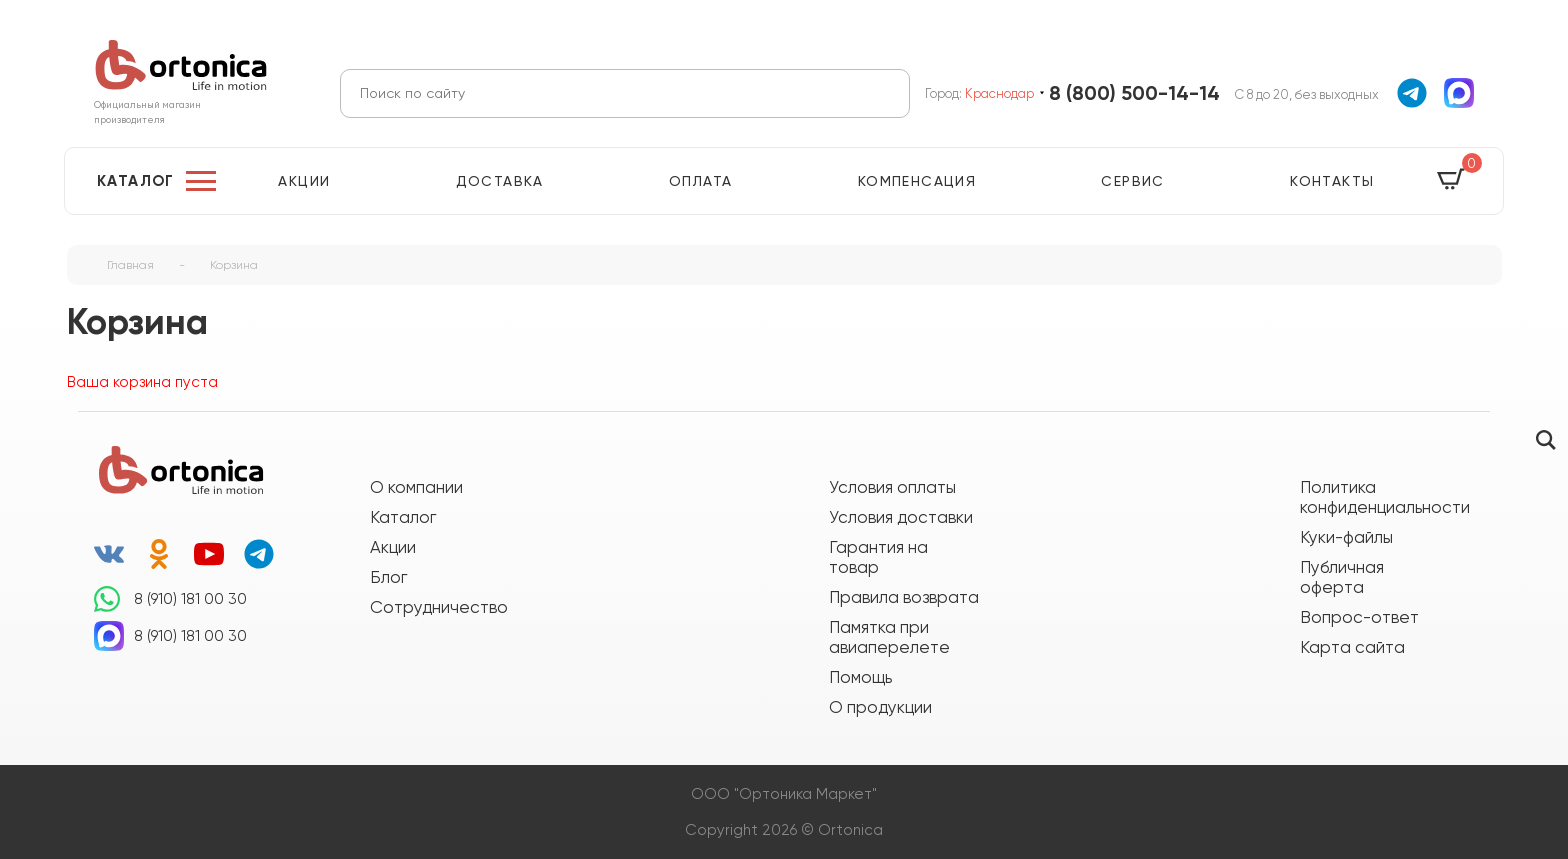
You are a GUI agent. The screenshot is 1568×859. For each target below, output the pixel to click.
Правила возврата (904, 597)
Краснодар (999, 93)
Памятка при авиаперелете (889, 637)
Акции (304, 181)
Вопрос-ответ (1359, 617)
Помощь (860, 677)
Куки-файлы (1346, 537)
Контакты (1332, 181)
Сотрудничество (439, 607)
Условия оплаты (892, 487)
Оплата (700, 181)
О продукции (880, 707)
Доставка (500, 181)
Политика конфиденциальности (1375, 497)
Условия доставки (901, 517)
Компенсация (917, 181)
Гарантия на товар (878, 557)
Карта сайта (1352, 647)
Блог (388, 577)
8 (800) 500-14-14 (1134, 93)
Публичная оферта (1342, 577)
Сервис (1132, 181)
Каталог (136, 181)
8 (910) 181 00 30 (190, 599)
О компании (416, 487)
